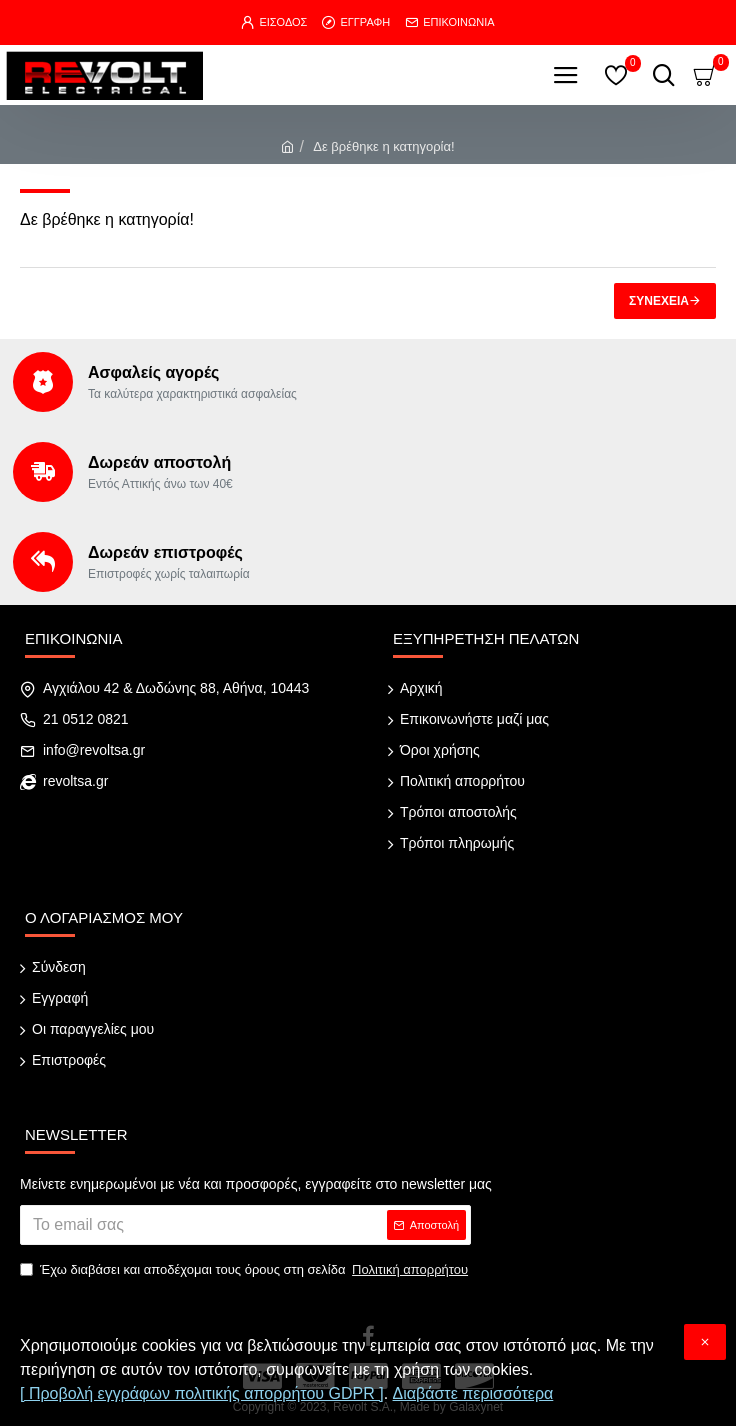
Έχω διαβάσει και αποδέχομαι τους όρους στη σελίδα (245, 1270)
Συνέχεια (659, 301)
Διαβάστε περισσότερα (473, 1393)
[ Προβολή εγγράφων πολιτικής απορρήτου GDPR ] (202, 1393)
